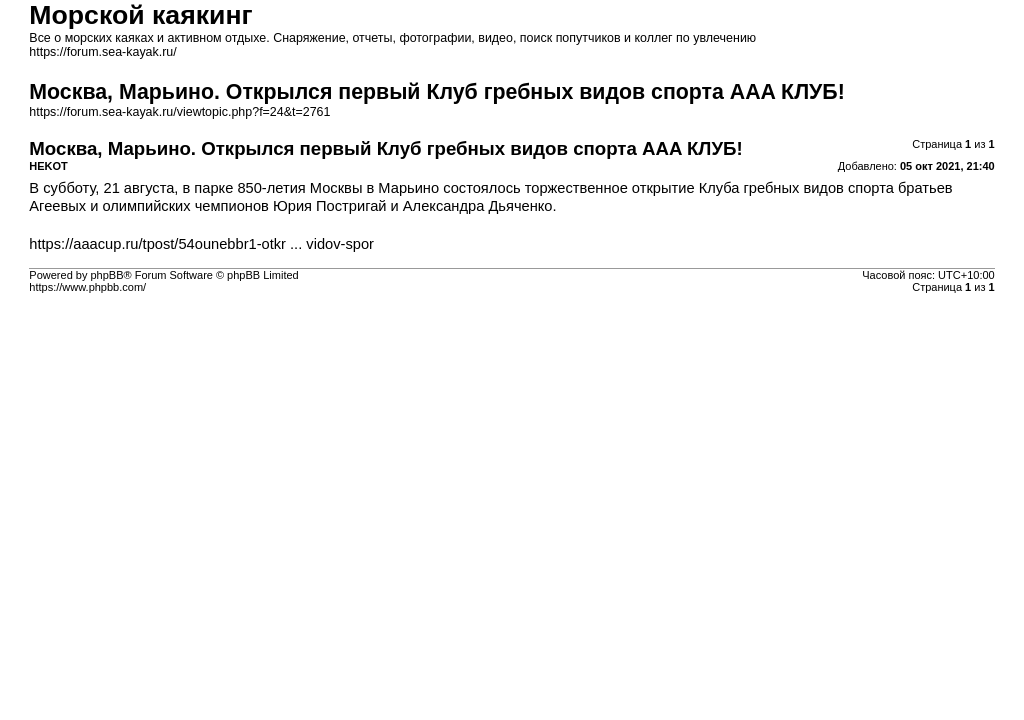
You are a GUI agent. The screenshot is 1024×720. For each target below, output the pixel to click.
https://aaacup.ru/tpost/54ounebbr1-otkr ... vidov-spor (201, 244)
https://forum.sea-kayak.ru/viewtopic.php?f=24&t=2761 (179, 112)
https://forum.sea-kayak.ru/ (102, 52)
